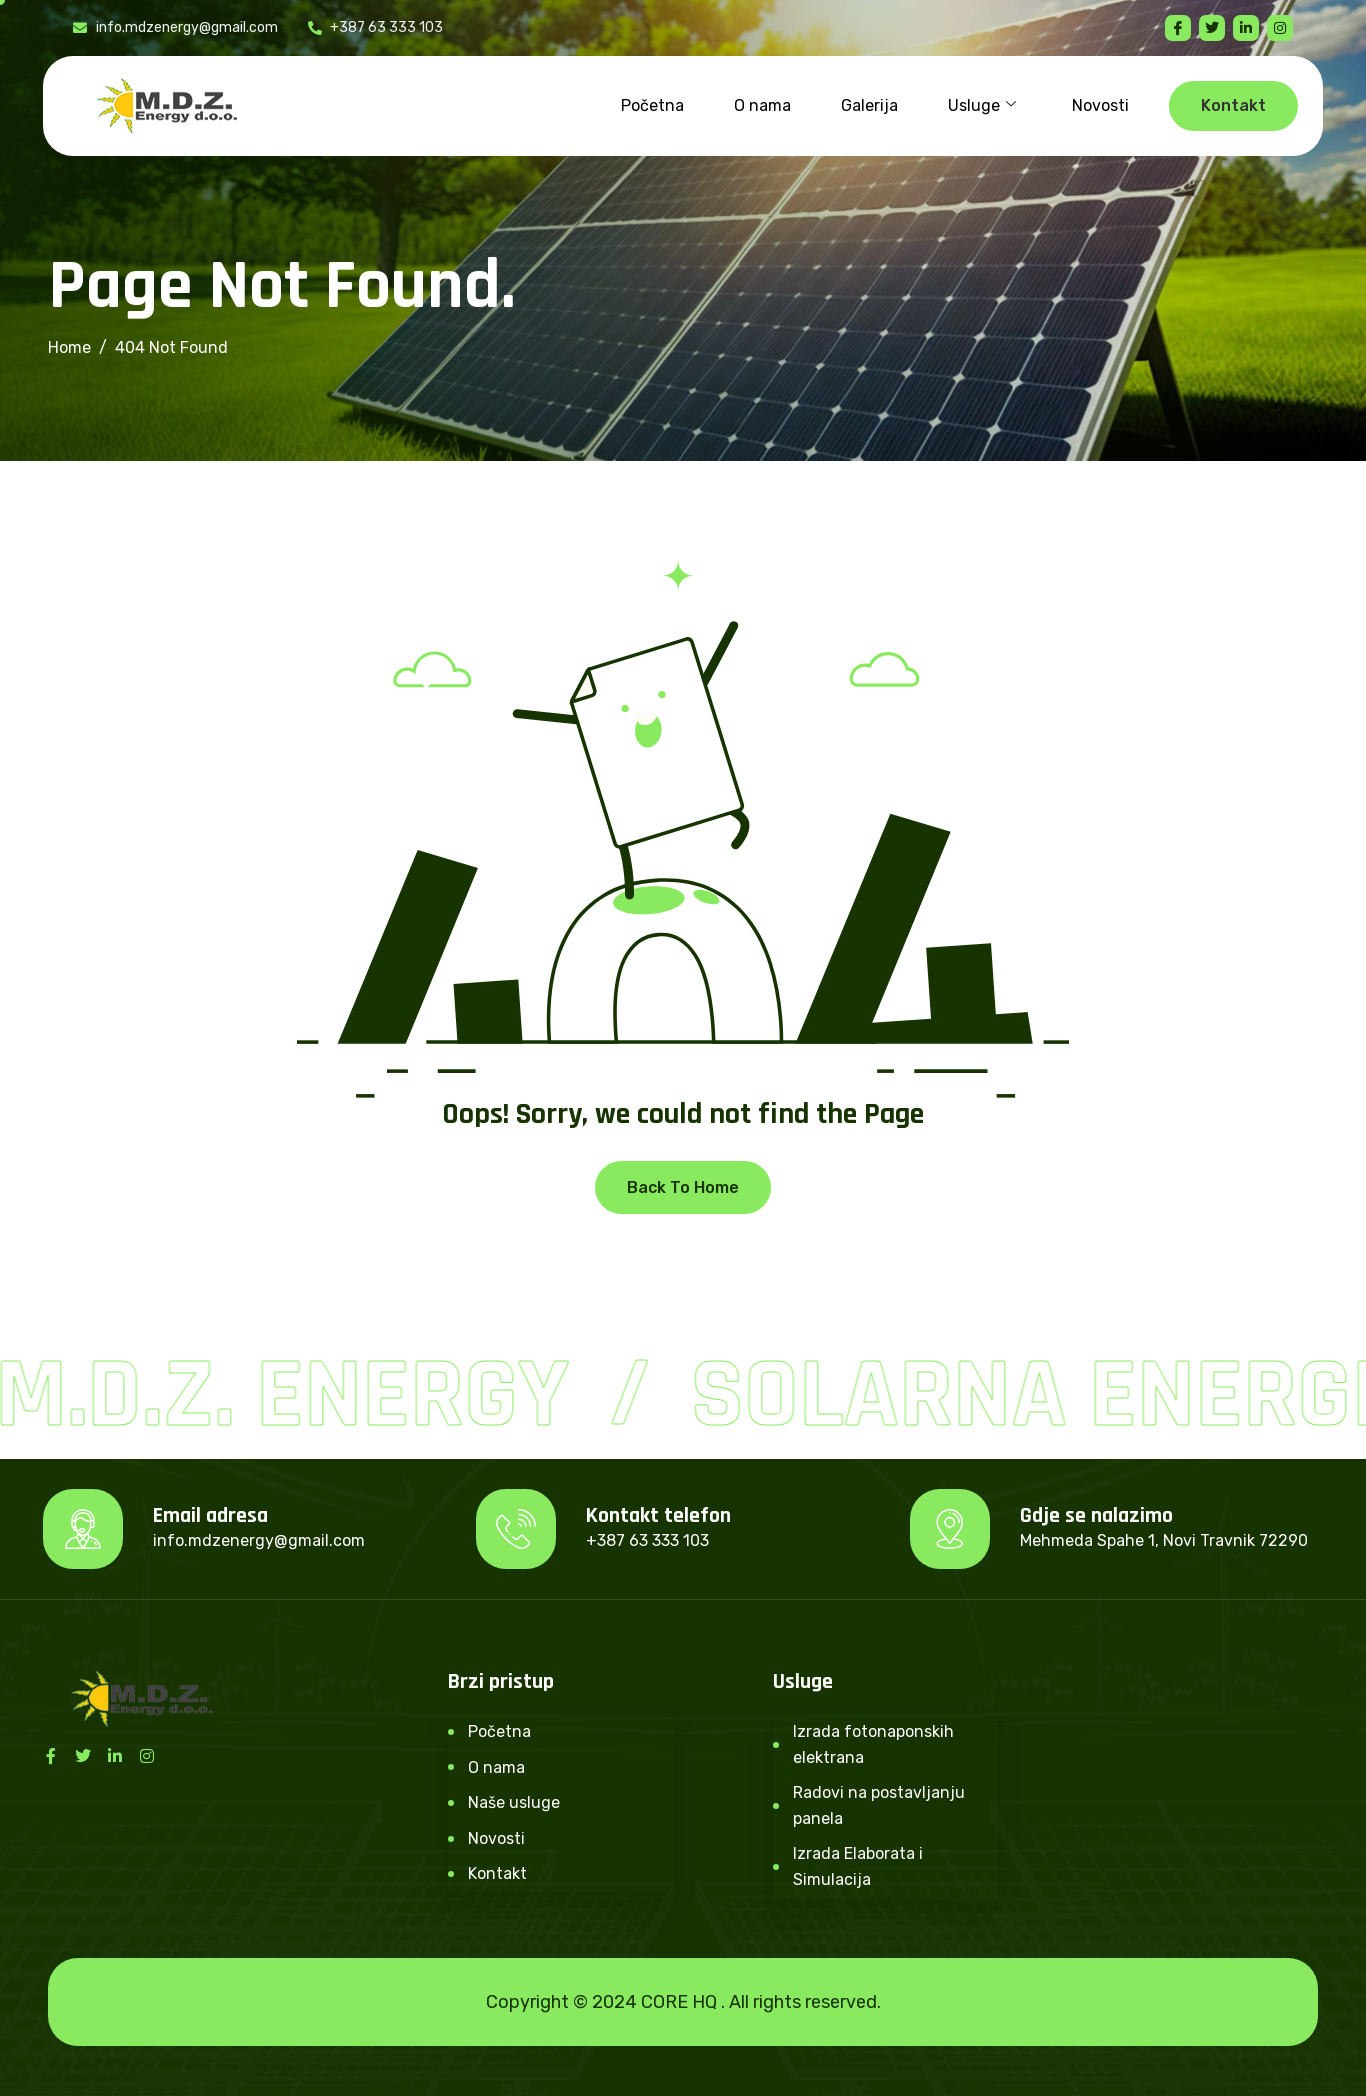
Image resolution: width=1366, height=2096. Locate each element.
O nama (762, 105)
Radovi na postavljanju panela (879, 1805)
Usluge (982, 106)
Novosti (1100, 105)
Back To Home (683, 1187)
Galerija (869, 105)
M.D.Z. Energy (289, 1396)
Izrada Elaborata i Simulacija (858, 1866)
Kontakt (497, 1873)
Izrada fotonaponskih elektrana (873, 1744)
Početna (652, 105)
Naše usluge (514, 1802)
